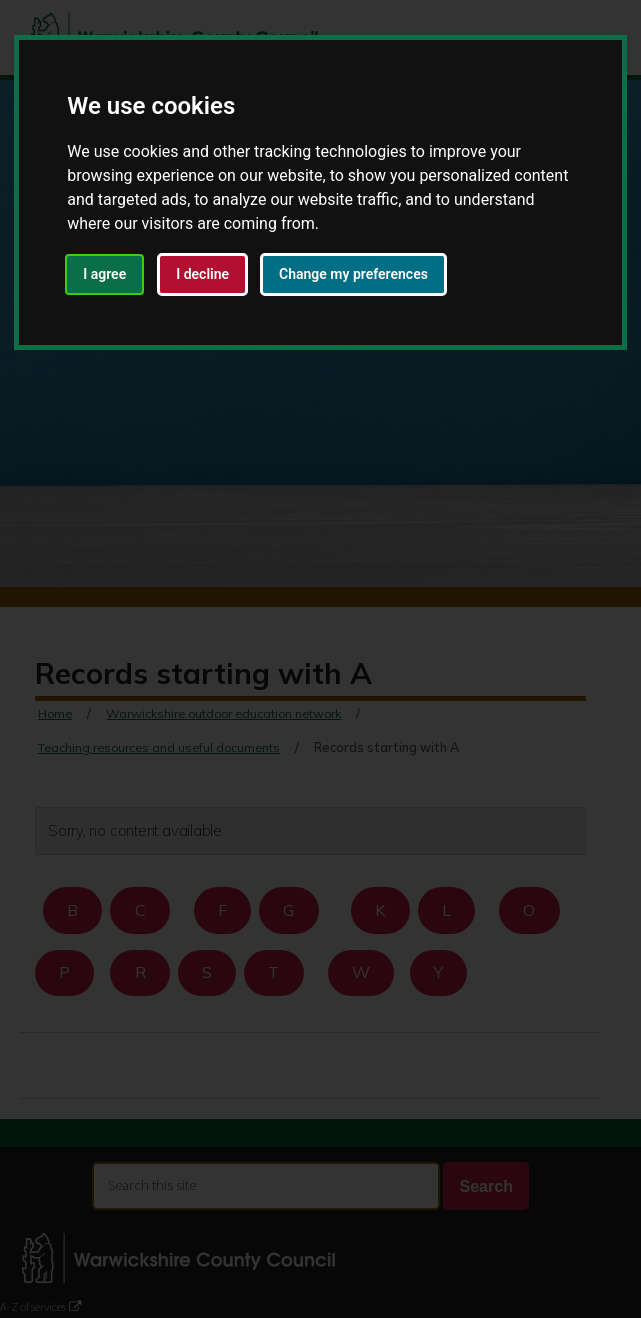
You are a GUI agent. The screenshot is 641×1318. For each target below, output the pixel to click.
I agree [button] (104, 274)
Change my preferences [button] (353, 274)
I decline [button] (202, 274)
